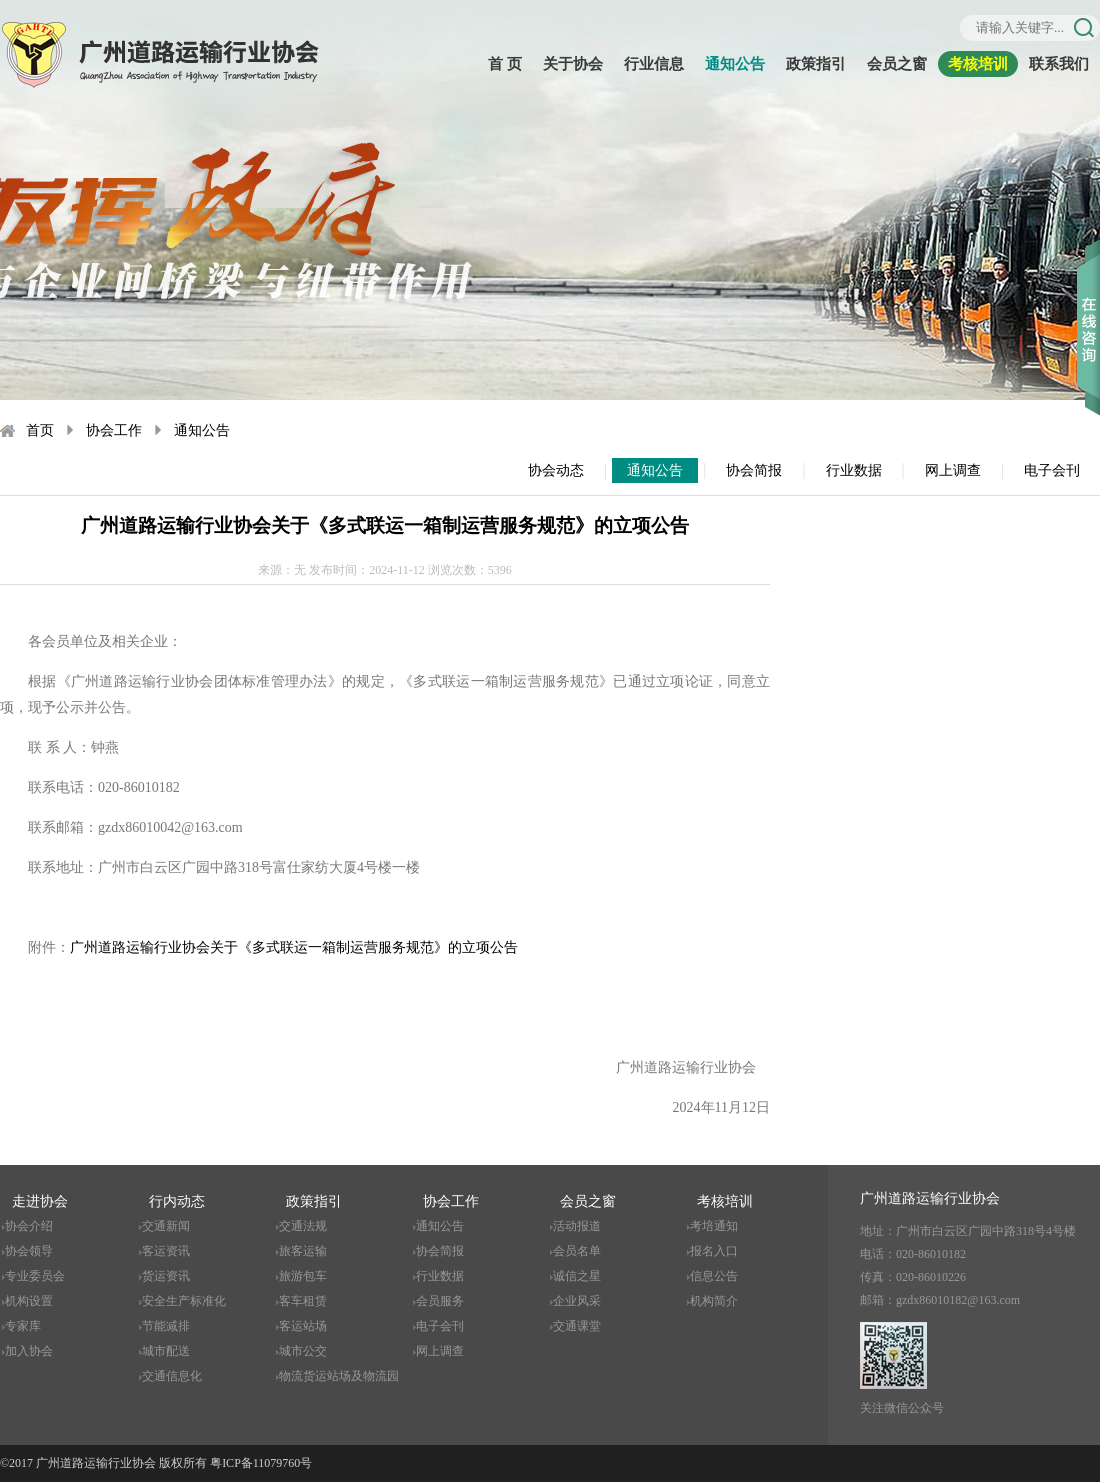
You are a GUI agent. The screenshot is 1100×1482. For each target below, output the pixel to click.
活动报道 (577, 1226)
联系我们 (1059, 64)
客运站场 (303, 1326)
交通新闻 (166, 1226)
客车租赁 (303, 1301)
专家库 (23, 1326)
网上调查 (953, 470)
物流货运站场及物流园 (339, 1376)
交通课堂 (577, 1326)
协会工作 (114, 430)
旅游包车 (303, 1276)
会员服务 (440, 1301)
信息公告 (714, 1276)
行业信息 (654, 64)
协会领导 (29, 1251)
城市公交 (303, 1351)
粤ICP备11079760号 (261, 1463)
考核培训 (978, 64)
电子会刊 (1052, 470)
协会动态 (556, 470)
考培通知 (714, 1226)
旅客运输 (303, 1251)
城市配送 (166, 1351)
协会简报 (754, 470)
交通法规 (303, 1226)
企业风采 (577, 1301)
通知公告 (735, 64)
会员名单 (577, 1251)
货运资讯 (166, 1276)
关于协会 (573, 64)
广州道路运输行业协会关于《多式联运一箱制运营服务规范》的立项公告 (294, 947)
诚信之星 (577, 1276)
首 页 (505, 64)
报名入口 (714, 1251)
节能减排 (166, 1326)
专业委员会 (35, 1276)
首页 (40, 430)
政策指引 (816, 64)
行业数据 (854, 470)
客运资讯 (166, 1251)
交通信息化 (172, 1376)
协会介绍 (29, 1226)
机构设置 (29, 1301)
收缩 (1088, 299)
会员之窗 (897, 64)
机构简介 (714, 1301)
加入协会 (29, 1351)
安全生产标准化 (184, 1301)
